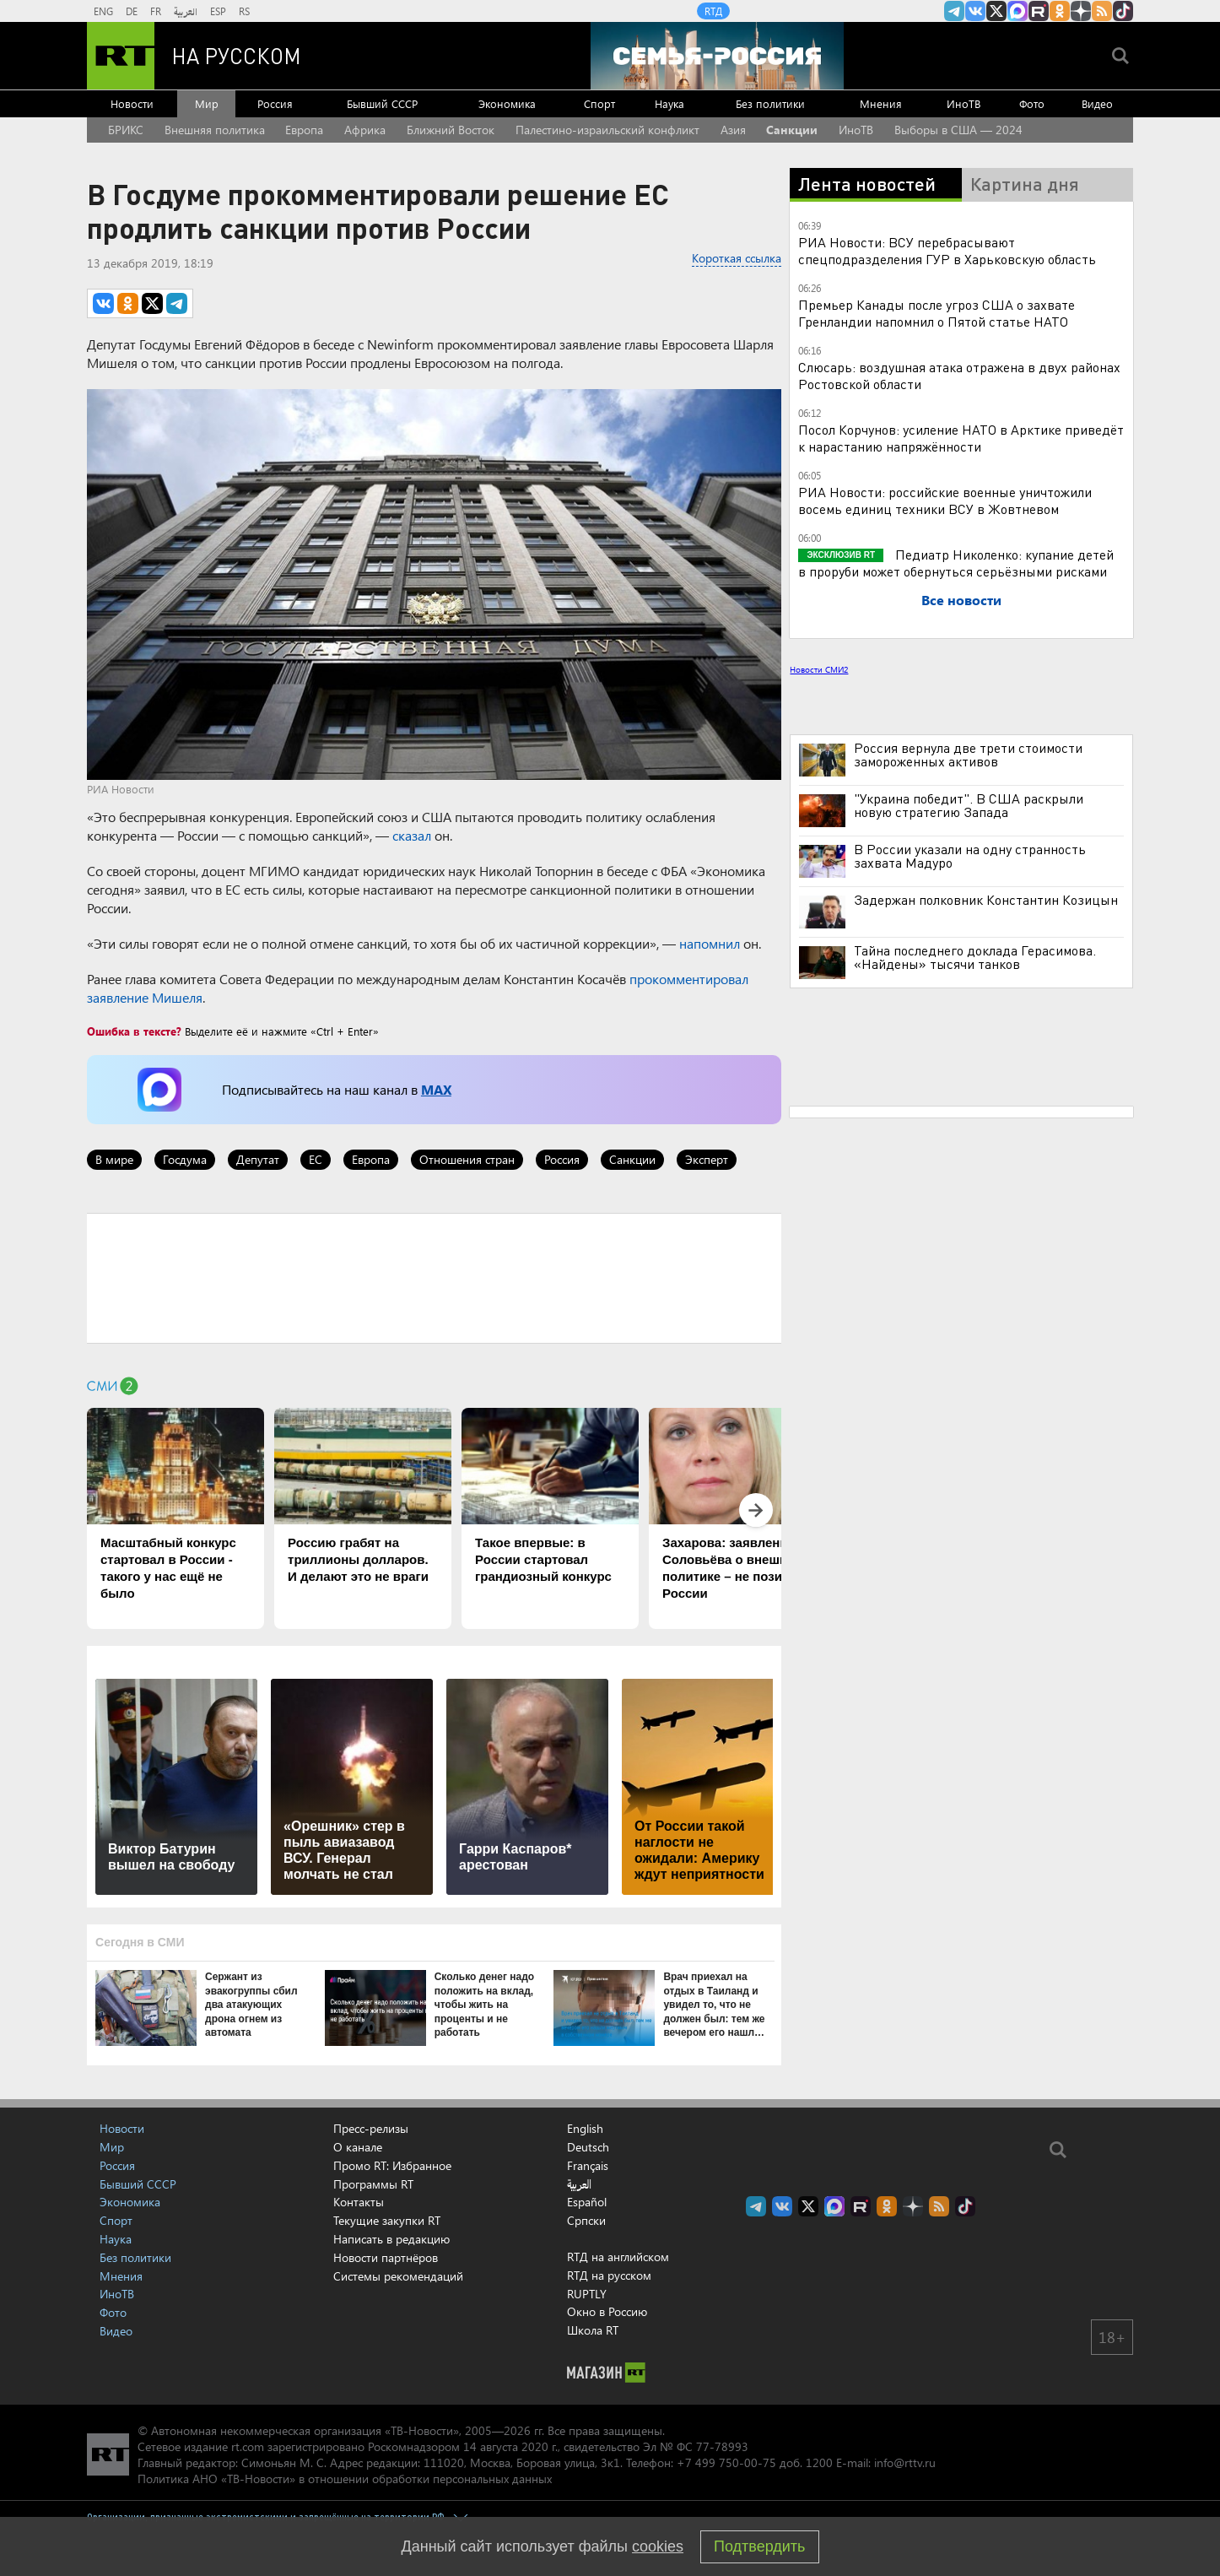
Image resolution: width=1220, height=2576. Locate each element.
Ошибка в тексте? (134, 1031)
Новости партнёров (385, 2257)
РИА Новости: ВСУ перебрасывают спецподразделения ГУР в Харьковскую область (947, 250)
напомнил (709, 943)
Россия (275, 103)
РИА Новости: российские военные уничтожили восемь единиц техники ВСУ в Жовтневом (945, 500)
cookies (657, 2546)
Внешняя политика (215, 130)
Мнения (881, 103)
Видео (1097, 103)
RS (244, 11)
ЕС (315, 1159)
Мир (207, 103)
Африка (365, 130)
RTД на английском (618, 2257)
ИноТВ (963, 103)
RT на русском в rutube (1038, 11)
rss (1102, 11)
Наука (669, 103)
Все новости (961, 600)
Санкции (792, 130)
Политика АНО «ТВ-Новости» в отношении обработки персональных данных (345, 2478)
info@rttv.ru (905, 2462)
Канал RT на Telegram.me (954, 11)
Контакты (358, 2202)
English (585, 2128)
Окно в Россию (607, 2311)
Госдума (185, 1159)
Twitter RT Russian (996, 11)
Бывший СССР (382, 103)
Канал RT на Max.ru (1017, 11)
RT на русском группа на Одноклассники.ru (1060, 11)
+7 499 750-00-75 (726, 2462)
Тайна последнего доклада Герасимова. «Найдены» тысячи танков (975, 957)
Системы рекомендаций (398, 2276)
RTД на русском (609, 2275)
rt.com (247, 2446)
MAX (436, 1089)
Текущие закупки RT (386, 2220)
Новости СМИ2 (819, 669)
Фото (1032, 103)
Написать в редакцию (391, 2239)
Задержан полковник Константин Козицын (986, 899)
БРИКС (125, 130)
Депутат (257, 1159)
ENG (103, 11)
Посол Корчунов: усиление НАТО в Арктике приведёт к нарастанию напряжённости (961, 437)
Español (587, 2202)
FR (155, 11)
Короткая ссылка (736, 258)
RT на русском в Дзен (1081, 11)
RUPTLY (587, 2294)
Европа (304, 130)
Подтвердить (759, 2546)
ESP (218, 11)
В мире (114, 1159)
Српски (586, 2220)
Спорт (599, 103)
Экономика (507, 103)
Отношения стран (467, 1159)
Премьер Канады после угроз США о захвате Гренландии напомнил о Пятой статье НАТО (936, 312)
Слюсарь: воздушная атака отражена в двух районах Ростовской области (959, 375)
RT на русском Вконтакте (975, 11)
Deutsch (588, 2147)
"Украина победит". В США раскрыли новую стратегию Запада (968, 805)
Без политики (770, 103)
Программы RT (373, 2184)
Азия (733, 130)
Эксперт (706, 1159)
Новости (132, 103)
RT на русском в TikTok (1123, 11)
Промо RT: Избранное (392, 2165)
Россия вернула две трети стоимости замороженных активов (968, 754)
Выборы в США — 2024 (958, 130)
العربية (185, 11)
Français (587, 2166)
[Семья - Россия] (717, 55)
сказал (411, 835)
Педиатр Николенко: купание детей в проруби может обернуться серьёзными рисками (956, 562)
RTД (713, 11)
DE (132, 11)
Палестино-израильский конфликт (607, 130)
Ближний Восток (450, 130)
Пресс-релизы (370, 2128)
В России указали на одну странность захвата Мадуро (970, 855)
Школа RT (592, 2330)
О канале (357, 2147)
